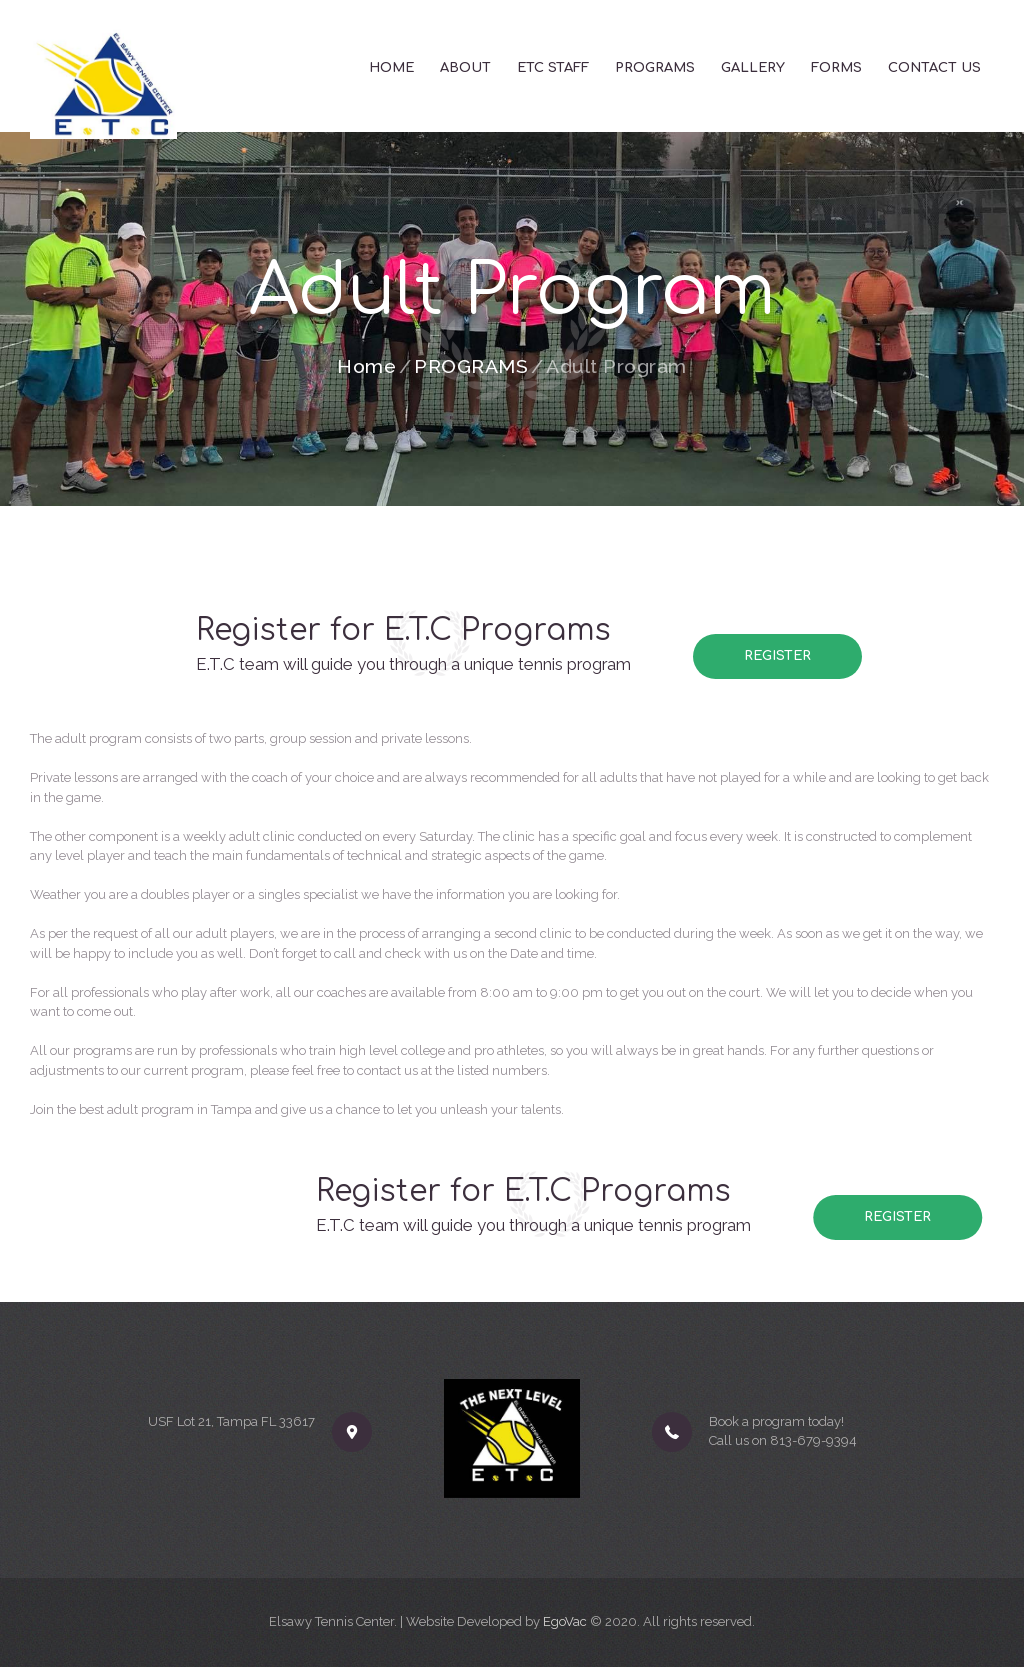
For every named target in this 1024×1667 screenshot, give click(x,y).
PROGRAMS (471, 367)
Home (366, 367)
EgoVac (565, 1621)
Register (778, 656)
